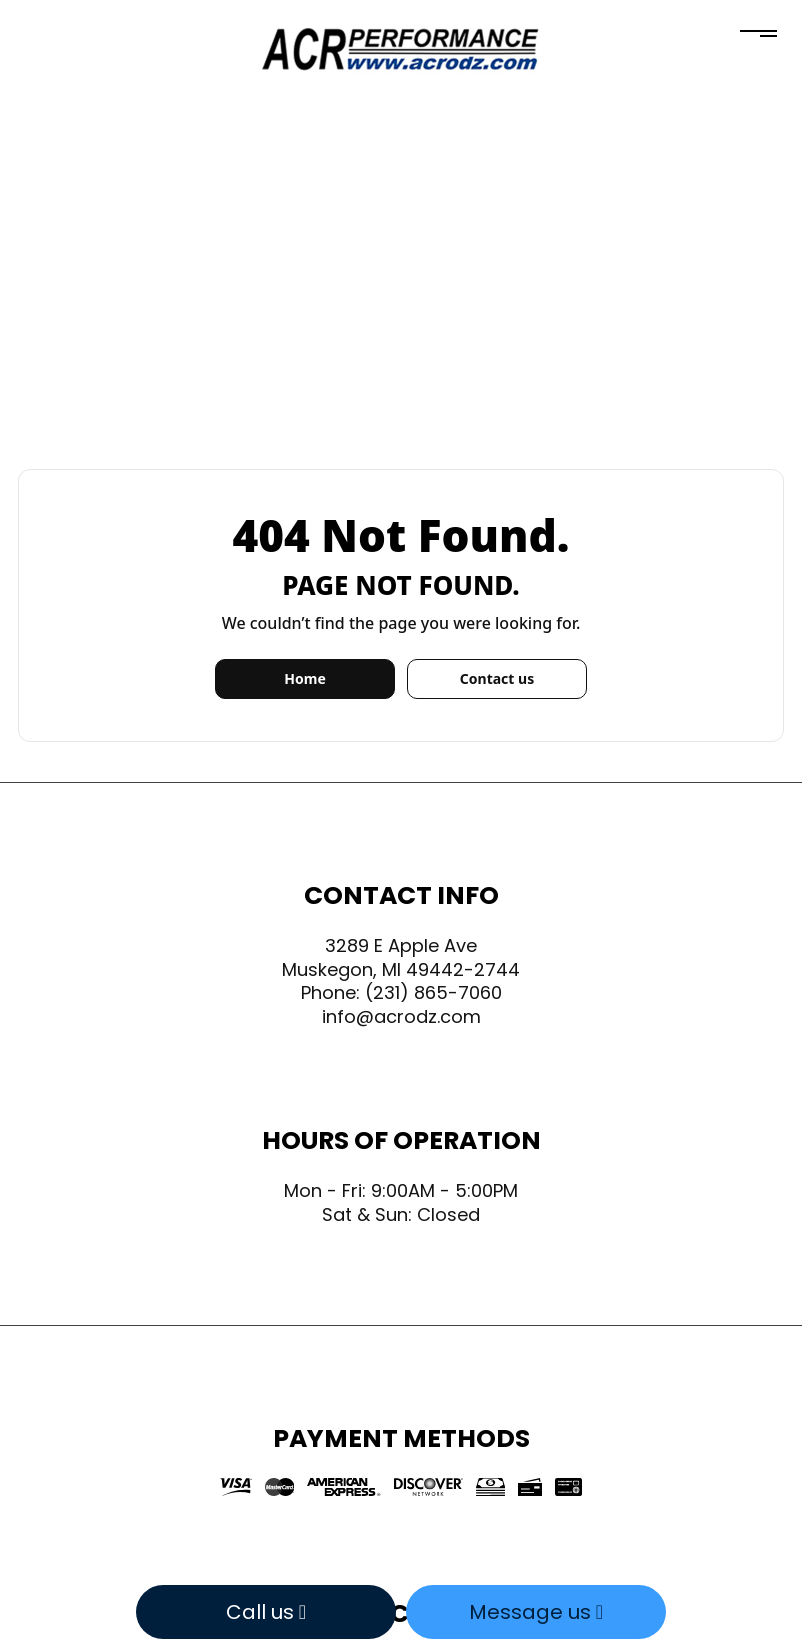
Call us (266, 1612)
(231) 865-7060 (433, 992)
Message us (536, 1612)
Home (304, 678)
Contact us (497, 678)
